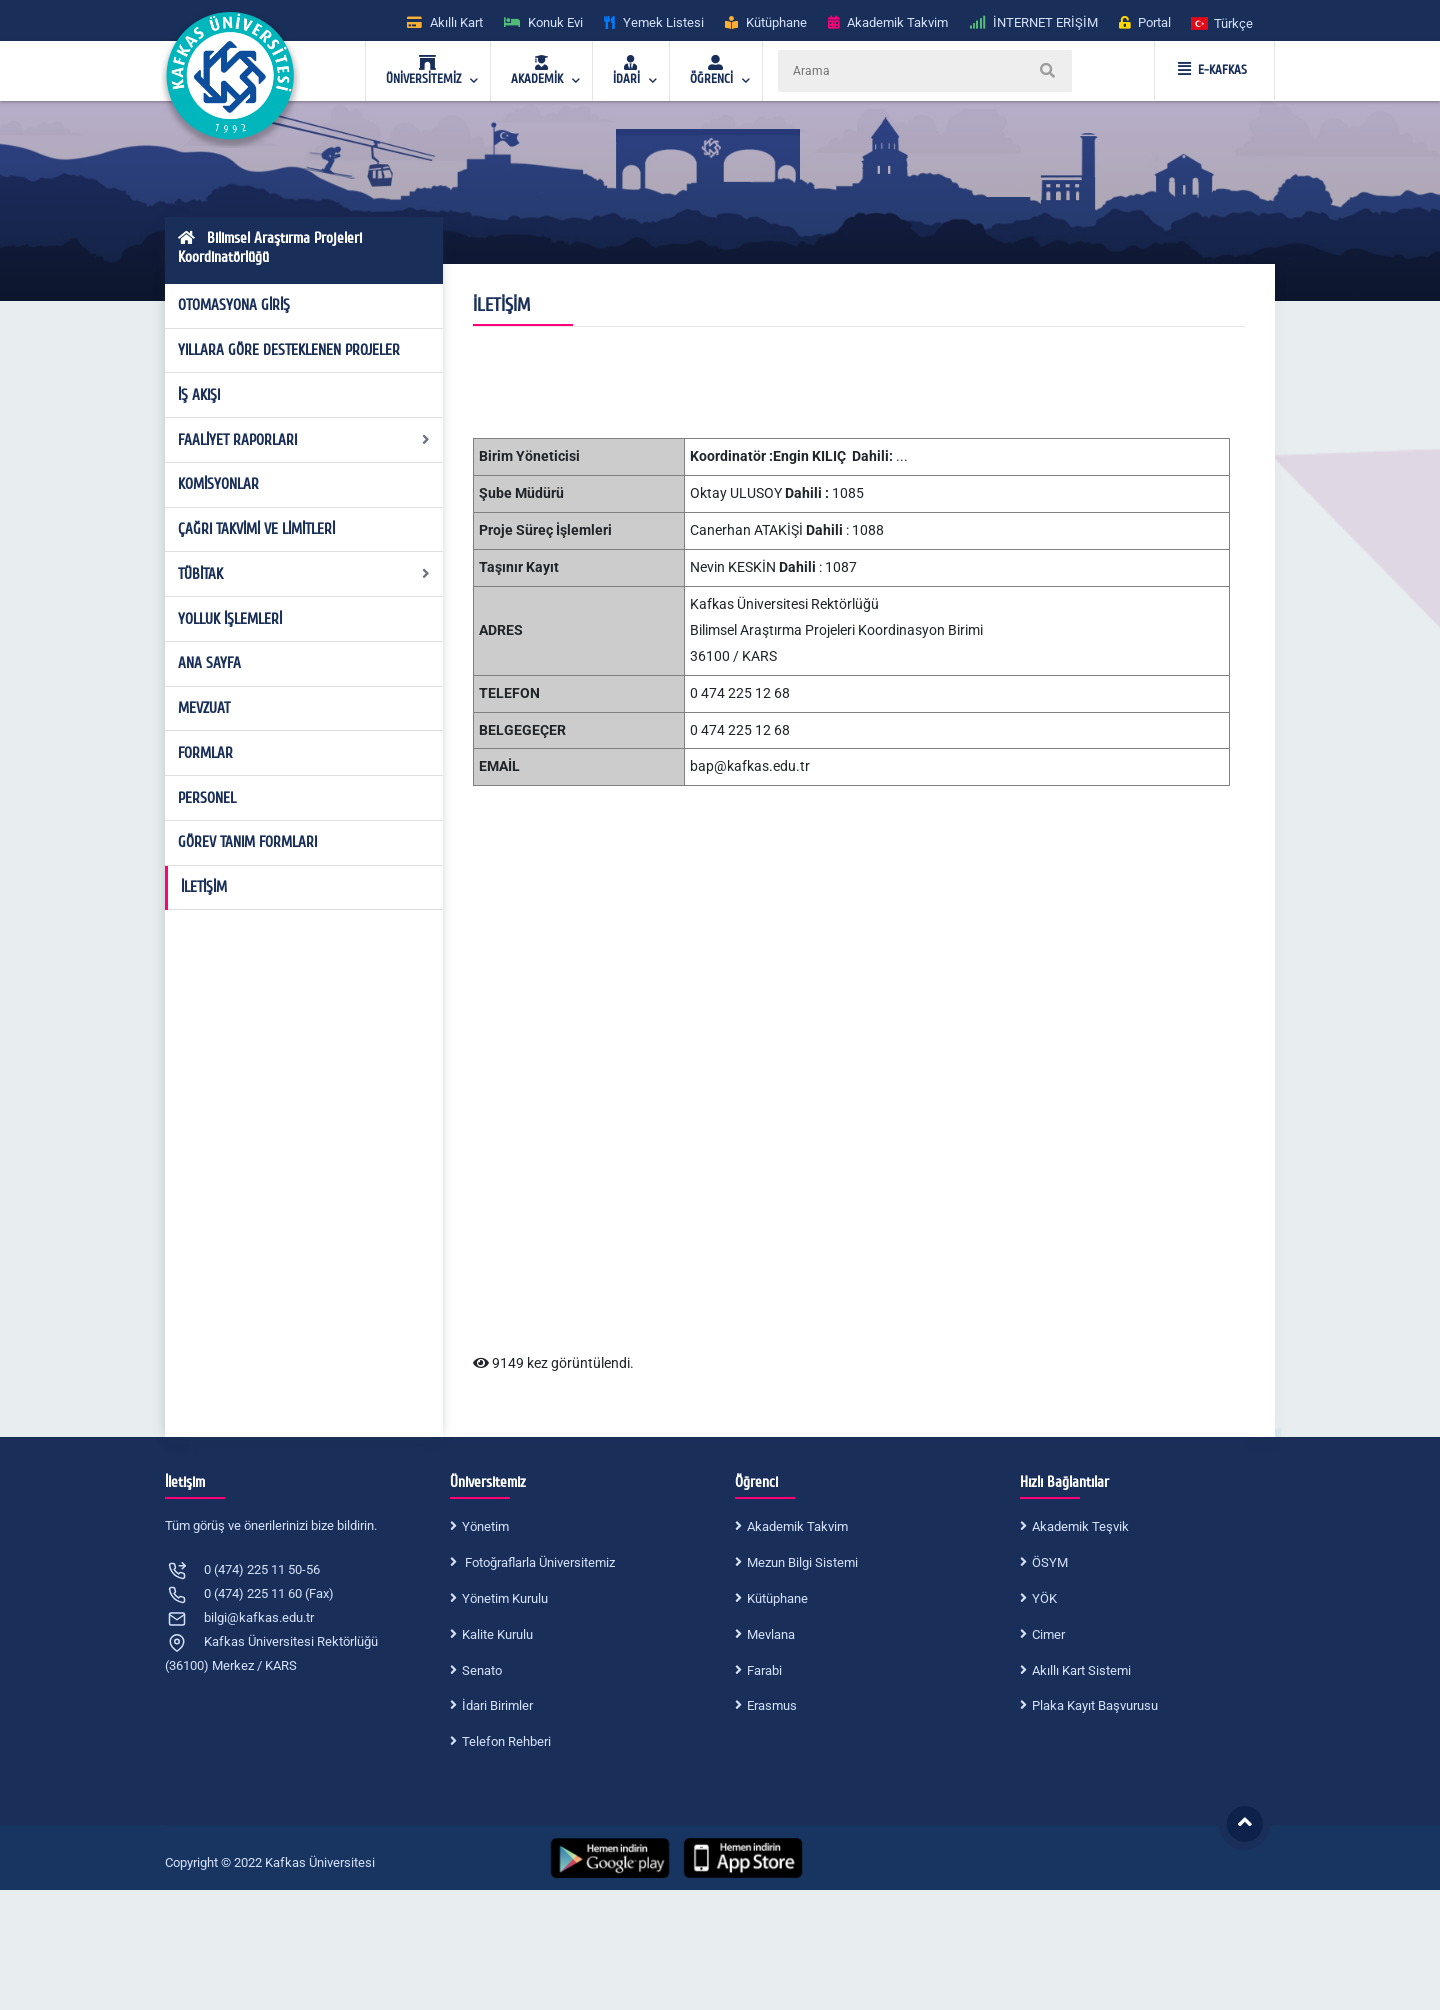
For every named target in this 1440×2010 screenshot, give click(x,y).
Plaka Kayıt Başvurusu (1095, 1705)
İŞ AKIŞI (199, 395)
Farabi (764, 1670)
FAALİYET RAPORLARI (304, 440)
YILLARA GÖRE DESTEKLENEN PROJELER (289, 350)
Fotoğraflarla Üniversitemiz (538, 1562)
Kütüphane (777, 1598)
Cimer (1048, 1634)
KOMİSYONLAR (218, 484)
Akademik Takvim (797, 1526)
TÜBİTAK (304, 574)
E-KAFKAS (1212, 70)
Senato (482, 1670)
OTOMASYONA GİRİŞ (234, 305)
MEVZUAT (204, 708)
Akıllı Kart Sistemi (1081, 1670)
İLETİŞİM (204, 887)
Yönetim (485, 1526)
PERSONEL (207, 798)
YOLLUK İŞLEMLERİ (230, 619)
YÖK (1044, 1598)
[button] (1223, 22)
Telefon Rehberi (506, 1741)
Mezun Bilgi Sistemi (802, 1562)
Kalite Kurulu (497, 1634)
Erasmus (772, 1705)
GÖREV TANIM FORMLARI (247, 842)
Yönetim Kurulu (505, 1598)
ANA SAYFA (209, 663)
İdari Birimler (497, 1705)
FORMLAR (205, 753)
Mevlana (771, 1634)
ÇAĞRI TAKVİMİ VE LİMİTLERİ (256, 529)
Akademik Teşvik (1080, 1526)
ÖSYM (1050, 1562)
